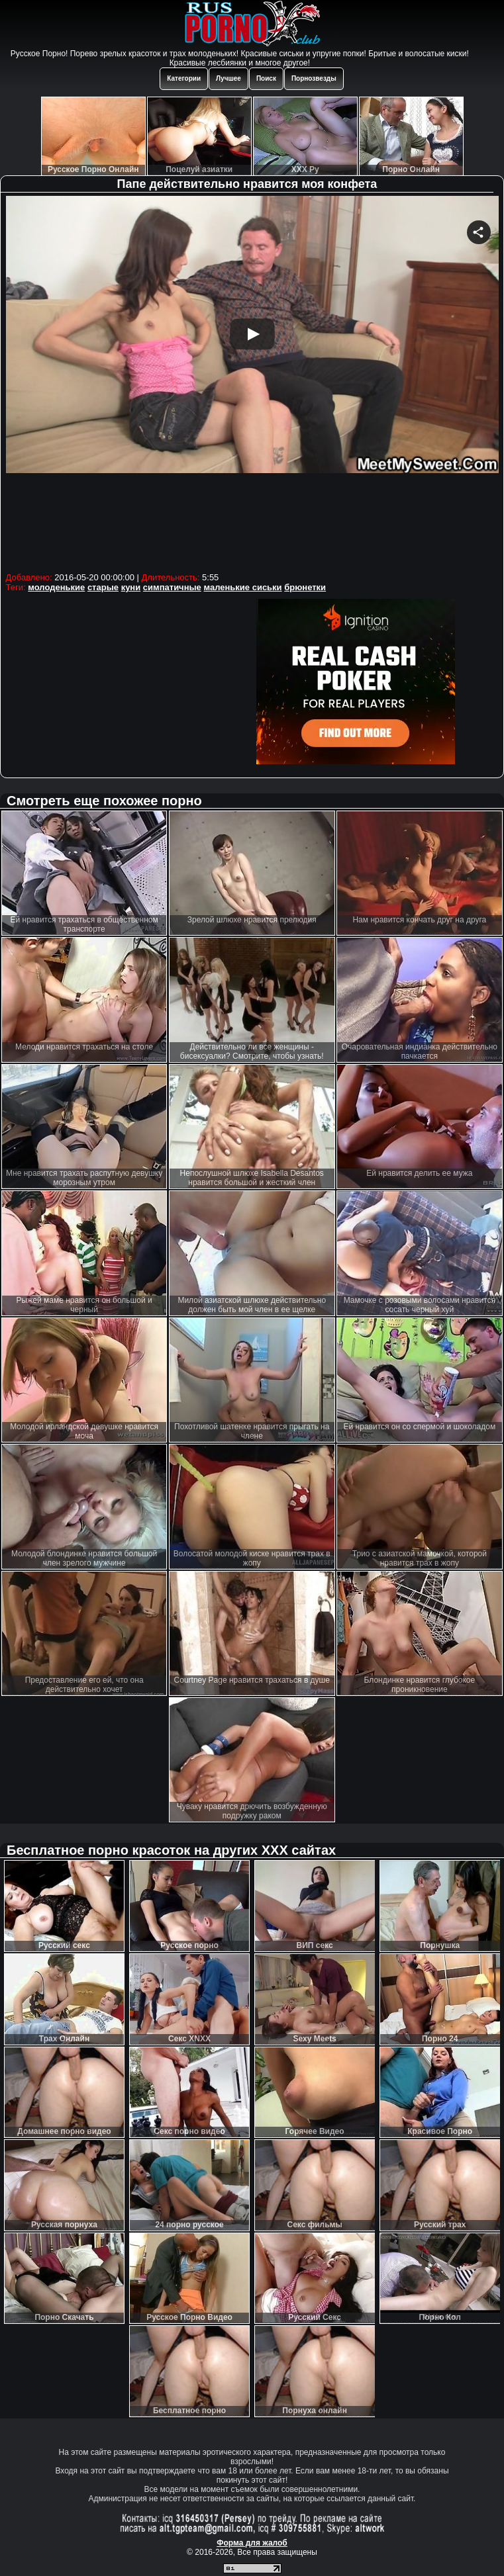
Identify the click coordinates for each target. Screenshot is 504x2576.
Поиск (266, 78)
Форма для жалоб (252, 2543)
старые (103, 587)
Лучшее (228, 78)
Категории (184, 78)
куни (131, 587)
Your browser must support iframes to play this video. (252, 382)
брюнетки (305, 587)
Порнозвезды (313, 78)
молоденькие (56, 587)
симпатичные (172, 587)
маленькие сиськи (242, 587)
